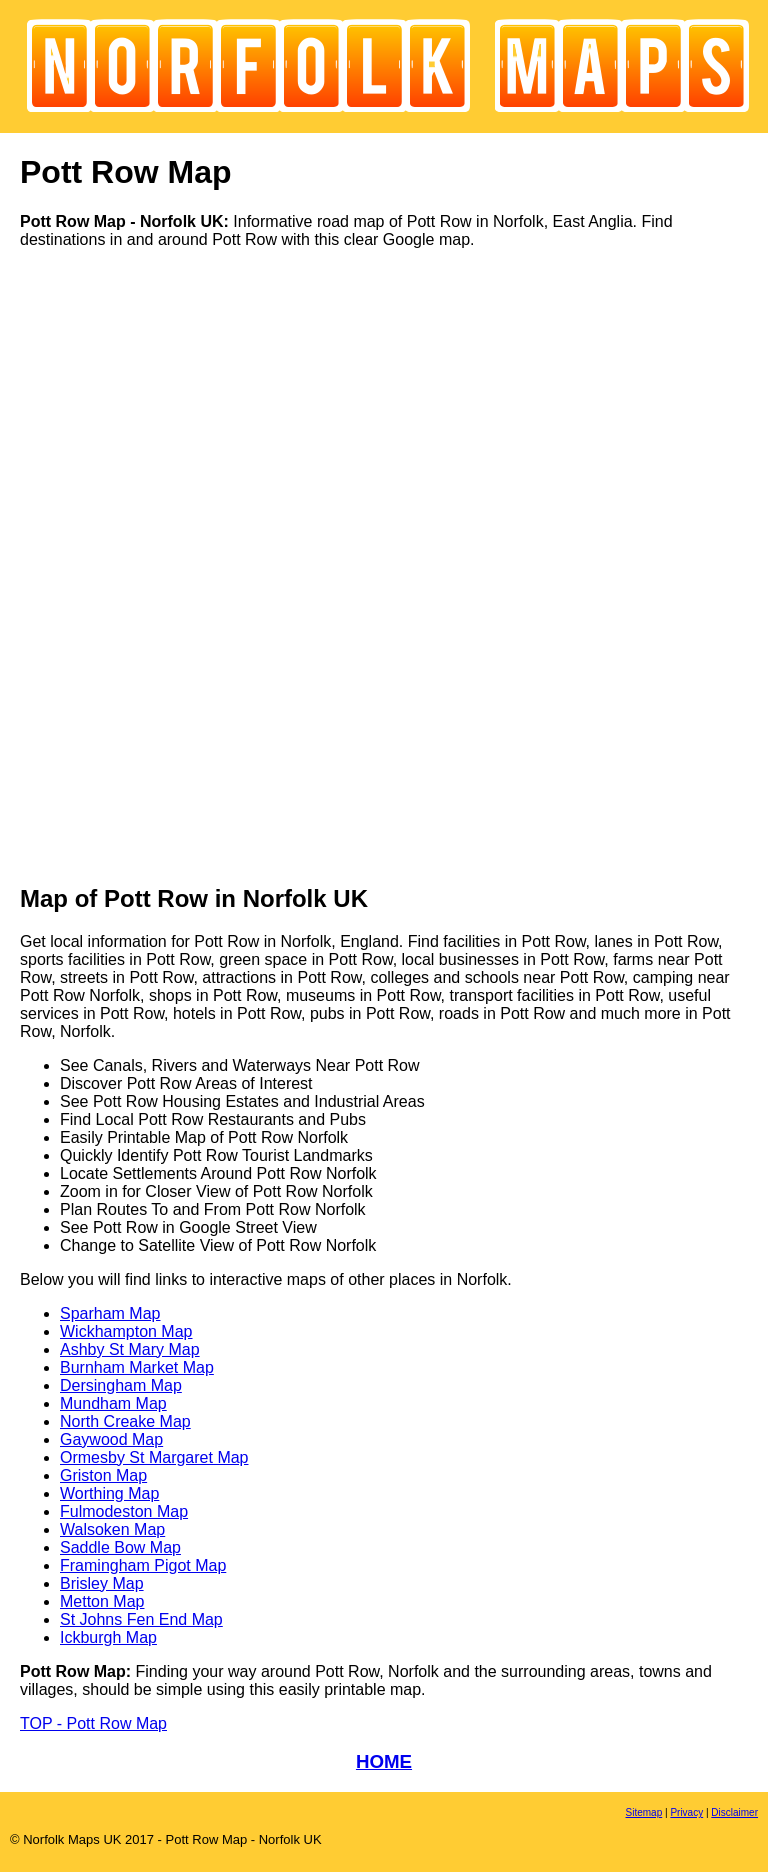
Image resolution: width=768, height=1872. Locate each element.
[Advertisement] (100, 565)
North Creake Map (125, 1421)
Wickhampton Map (126, 1331)
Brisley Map (102, 1583)
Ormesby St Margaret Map (154, 1457)
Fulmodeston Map (124, 1511)
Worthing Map (109, 1493)
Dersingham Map (121, 1385)
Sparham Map (110, 1313)
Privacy (686, 1812)
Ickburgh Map (108, 1637)
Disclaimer (734, 1812)
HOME (384, 1761)
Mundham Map (113, 1403)
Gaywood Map (111, 1439)
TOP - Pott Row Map (93, 1723)
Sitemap (644, 1812)
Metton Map (102, 1601)
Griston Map (103, 1475)
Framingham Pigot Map (143, 1565)
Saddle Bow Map (120, 1547)
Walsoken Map (112, 1529)
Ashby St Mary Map (130, 1349)
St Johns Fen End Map (141, 1619)
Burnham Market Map (137, 1367)
